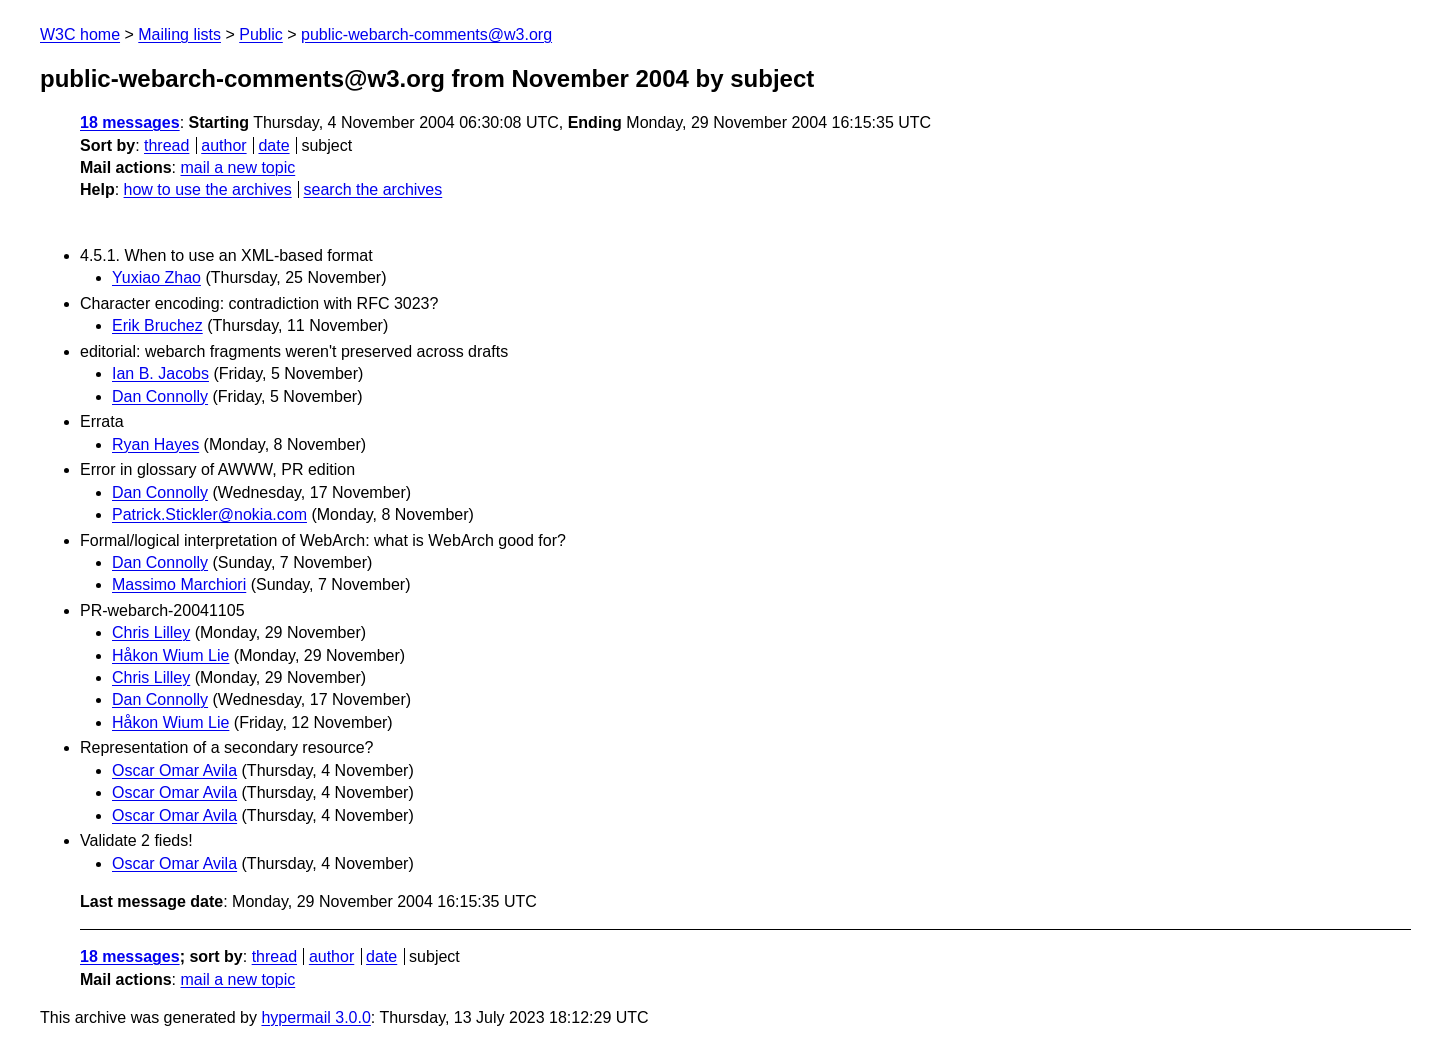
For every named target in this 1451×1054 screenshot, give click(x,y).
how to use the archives (208, 189)
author (223, 145)
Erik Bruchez (157, 325)
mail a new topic (237, 167)
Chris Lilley (151, 632)
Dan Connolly (160, 396)
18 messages (130, 122)
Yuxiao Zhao (156, 277)
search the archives (373, 189)
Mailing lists (179, 34)
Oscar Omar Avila (174, 770)
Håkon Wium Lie (170, 655)
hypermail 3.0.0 (315, 1017)
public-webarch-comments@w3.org (426, 34)
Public (261, 34)
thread (166, 145)
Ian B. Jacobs (160, 373)
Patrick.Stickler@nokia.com (209, 514)
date (273, 145)
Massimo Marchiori (179, 584)
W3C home (80, 34)
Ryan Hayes (155, 444)
